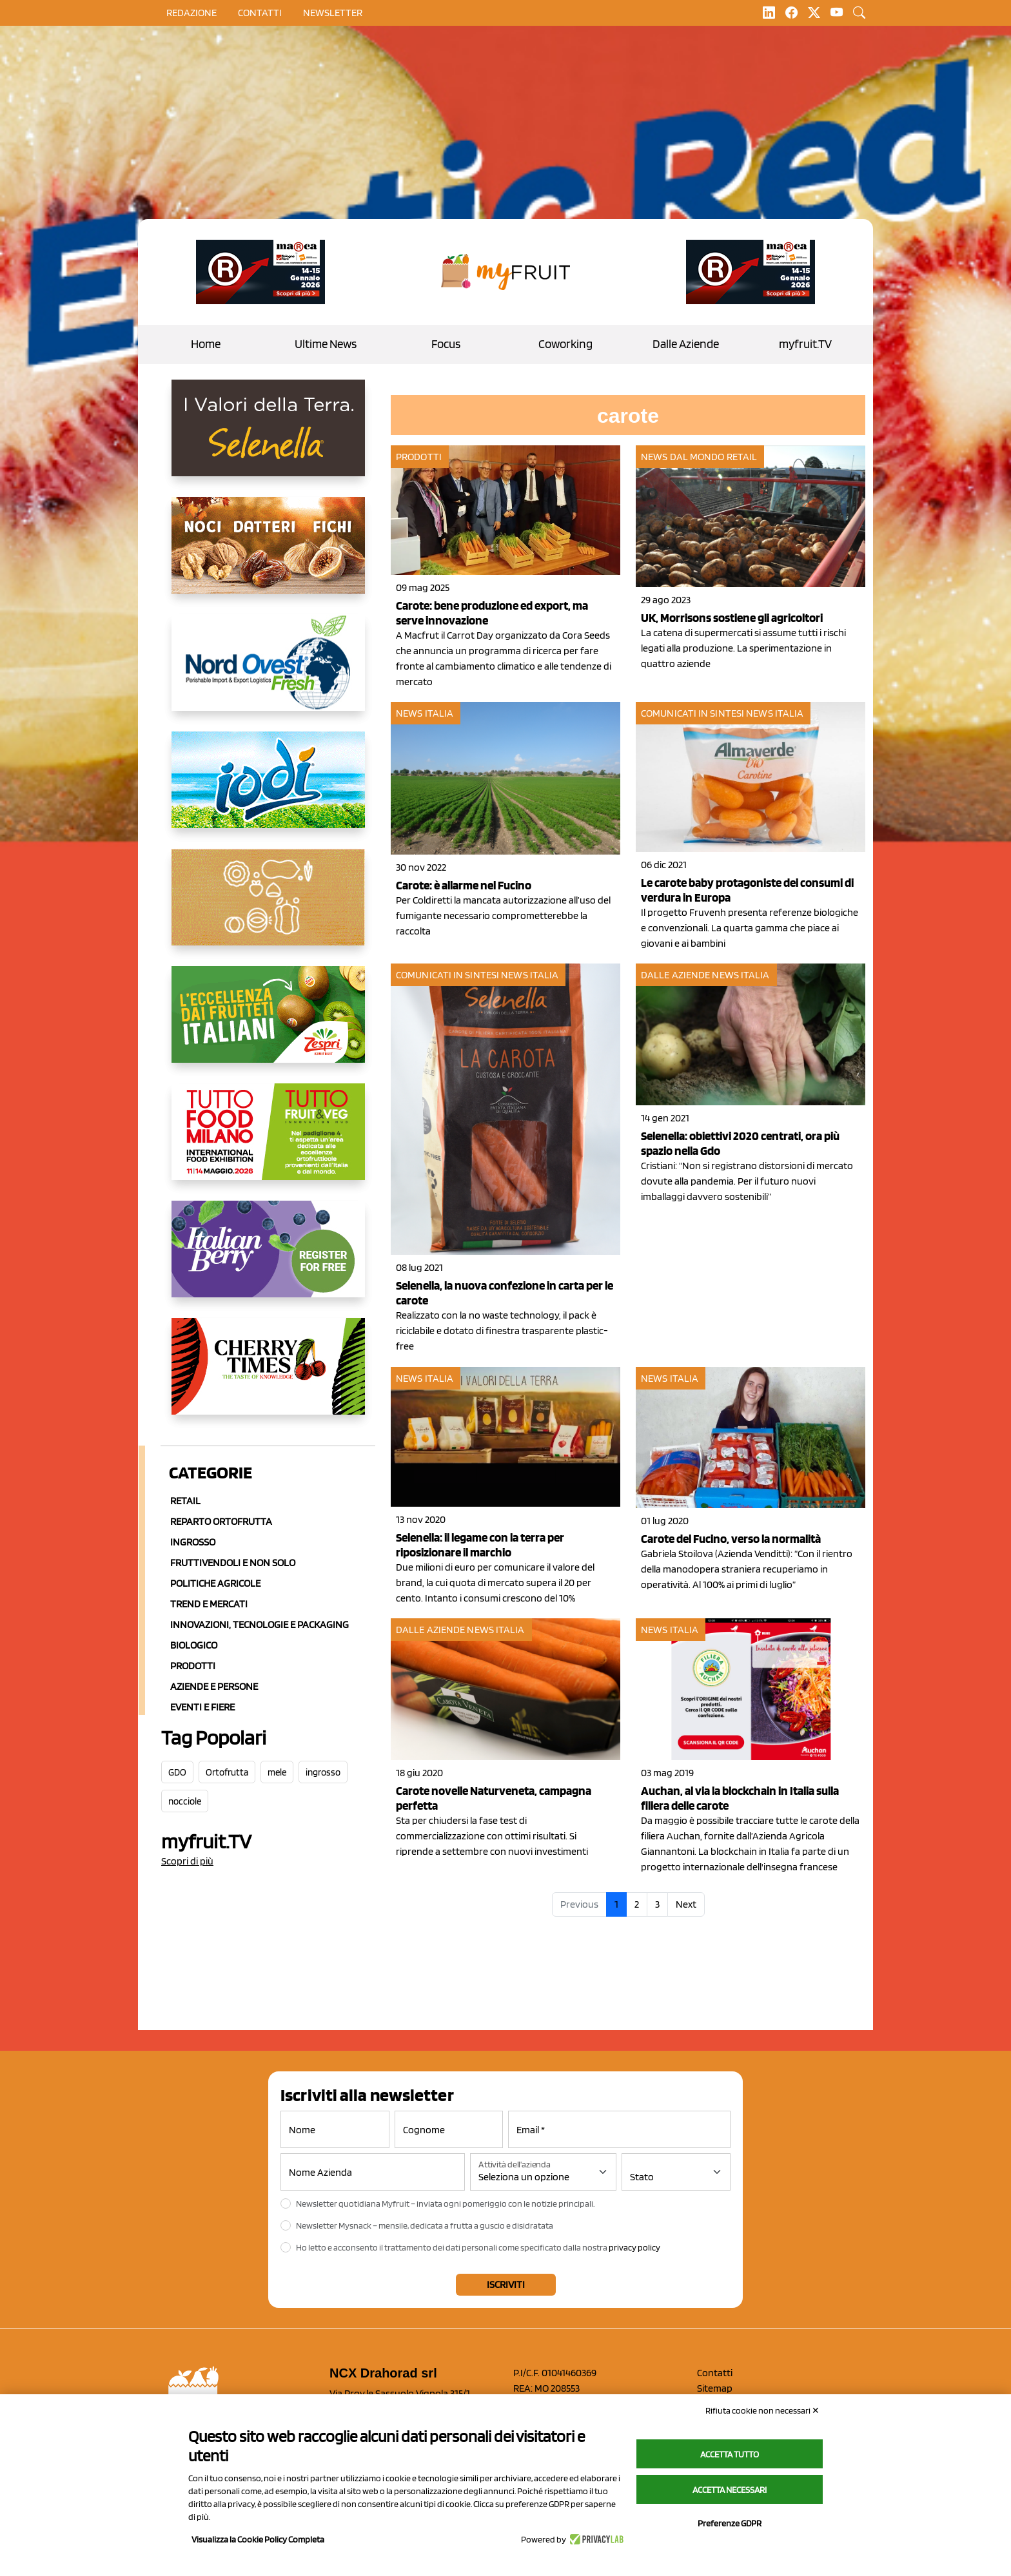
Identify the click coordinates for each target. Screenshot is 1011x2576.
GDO (177, 1772)
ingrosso (323, 1772)
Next (686, 1904)
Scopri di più (187, 1861)
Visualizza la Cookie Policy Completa (257, 2539)
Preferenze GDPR (729, 2523)
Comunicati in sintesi (692, 713)
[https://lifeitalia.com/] (268, 555)
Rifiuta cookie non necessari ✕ (762, 2410)
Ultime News (326, 343)
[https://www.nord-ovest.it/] (268, 672)
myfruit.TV (805, 343)
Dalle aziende (675, 975)
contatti (260, 12)
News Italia (424, 713)
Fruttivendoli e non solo (232, 1562)
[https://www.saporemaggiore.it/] (268, 907)
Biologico (193, 1645)
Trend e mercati (209, 1604)
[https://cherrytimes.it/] (268, 1376)
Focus (445, 343)
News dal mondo (682, 456)
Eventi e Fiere (202, 1707)
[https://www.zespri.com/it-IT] (268, 1024)
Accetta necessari (729, 2489)
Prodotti (192, 1666)
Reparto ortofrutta (221, 1521)
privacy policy (634, 2247)
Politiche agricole (215, 1583)
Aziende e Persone (214, 1686)
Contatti (714, 2373)
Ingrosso (192, 1542)
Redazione (191, 12)
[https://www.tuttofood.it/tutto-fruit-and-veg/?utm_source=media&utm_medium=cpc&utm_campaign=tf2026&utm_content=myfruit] (268, 1142)
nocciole (184, 1801)
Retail (185, 1501)
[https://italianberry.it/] (268, 1259)
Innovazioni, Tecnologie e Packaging (259, 1624)
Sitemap (714, 2388)
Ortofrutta (227, 1772)
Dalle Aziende (686, 343)
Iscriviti (506, 2284)
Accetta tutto (729, 2454)
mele (277, 1772)
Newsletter (332, 12)
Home (206, 343)
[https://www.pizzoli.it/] (268, 790)
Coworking (565, 343)
